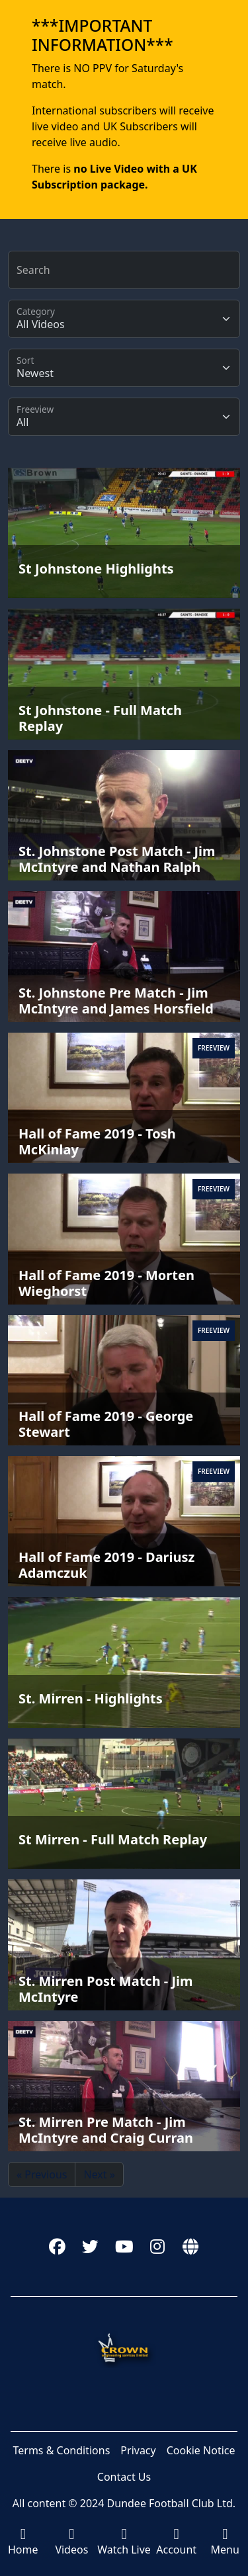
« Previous (42, 2174)
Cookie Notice (201, 2450)
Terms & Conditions (61, 2450)
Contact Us (124, 2476)
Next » (98, 2174)
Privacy (137, 2450)
